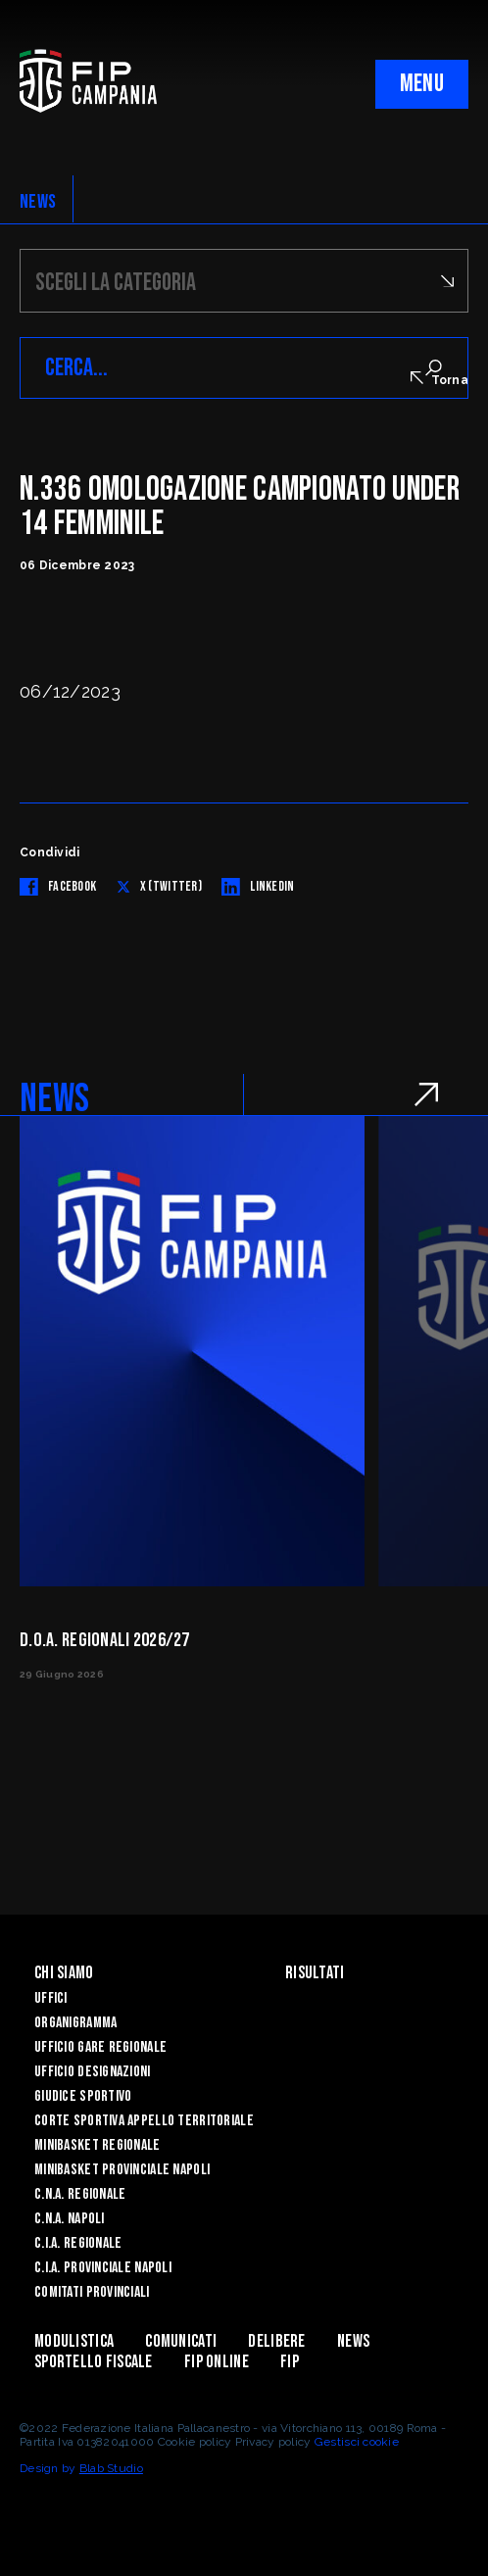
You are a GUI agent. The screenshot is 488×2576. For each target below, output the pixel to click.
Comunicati (181, 2341)
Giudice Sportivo (82, 2096)
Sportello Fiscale (93, 2362)
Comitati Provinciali (92, 2292)
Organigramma (75, 2023)
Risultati (315, 1973)
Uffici (51, 1998)
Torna (439, 379)
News (353, 2341)
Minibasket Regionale (97, 2145)
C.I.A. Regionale (78, 2243)
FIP (289, 2362)
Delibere (276, 2341)
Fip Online (216, 2362)
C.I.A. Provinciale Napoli (102, 2268)
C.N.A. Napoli (69, 2219)
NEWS (38, 202)
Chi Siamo (64, 1973)
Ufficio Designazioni (92, 2072)
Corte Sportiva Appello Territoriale (144, 2121)
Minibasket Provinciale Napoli (122, 2170)
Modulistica (74, 2341)
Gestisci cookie (357, 2442)
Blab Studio (111, 2468)
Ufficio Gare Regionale (100, 2047)
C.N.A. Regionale (79, 2194)
